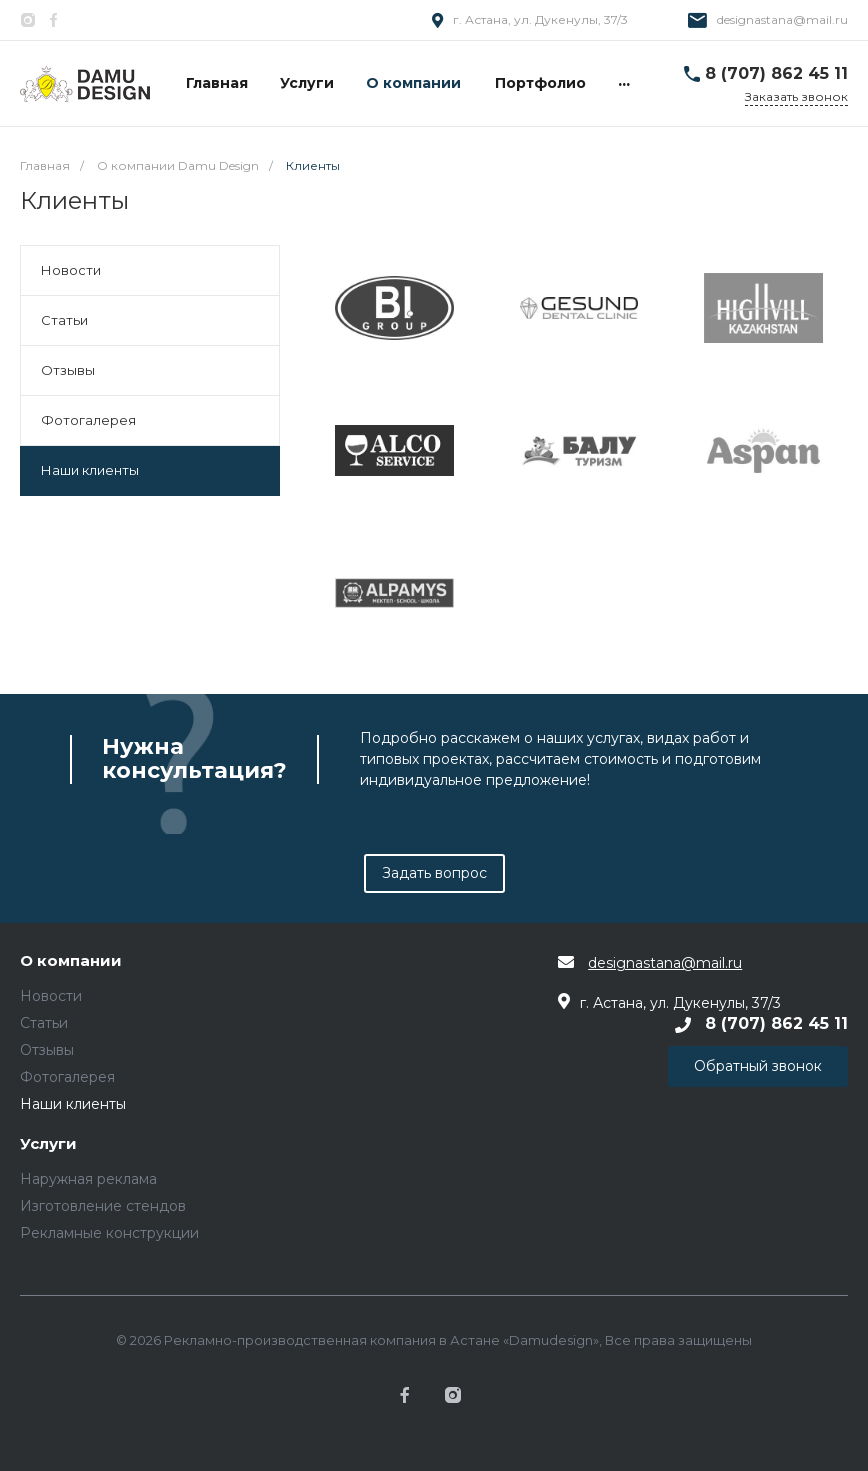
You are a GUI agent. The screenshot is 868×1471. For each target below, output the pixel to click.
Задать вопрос (434, 873)
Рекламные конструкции (109, 1233)
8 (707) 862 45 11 (776, 73)
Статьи (64, 320)
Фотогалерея (88, 420)
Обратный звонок (758, 1066)
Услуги (48, 1144)
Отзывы (68, 370)
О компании (71, 961)
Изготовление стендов (103, 1206)
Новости (71, 270)
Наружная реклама (88, 1179)
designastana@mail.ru (782, 19)
